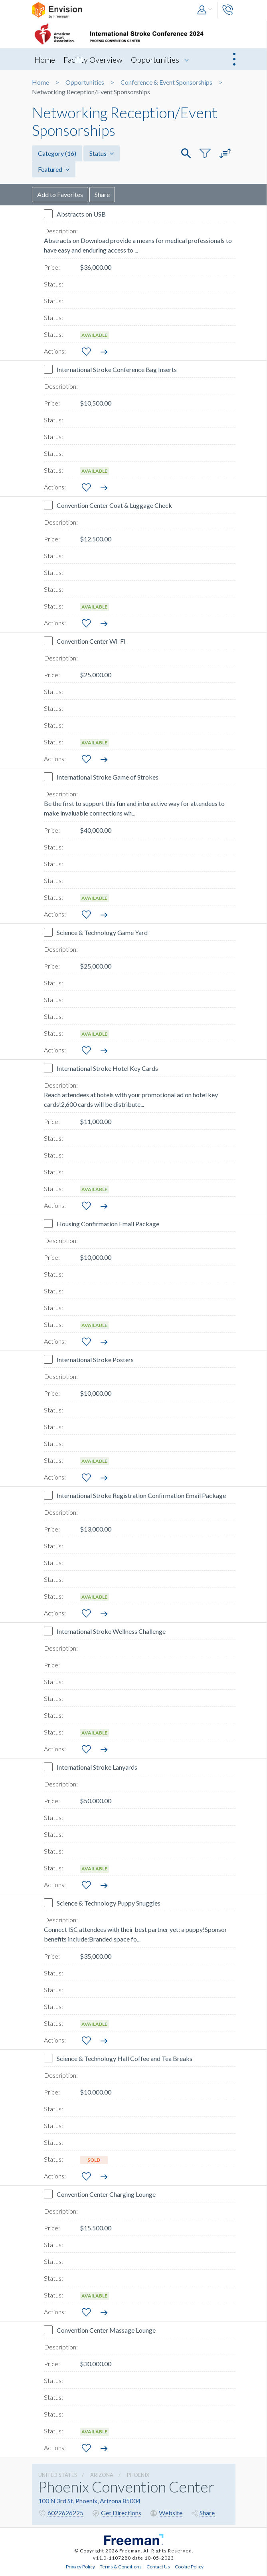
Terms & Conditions (121, 2566)
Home (44, 59)
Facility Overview (93, 59)
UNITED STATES (57, 2475)
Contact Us (158, 2566)
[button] (205, 10)
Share (102, 194)
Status (101, 153)
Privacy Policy (80, 2566)
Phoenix (138, 2475)
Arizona (101, 2475)
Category (57, 153)
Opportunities (155, 59)
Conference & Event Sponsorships (166, 82)
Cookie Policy (189, 2566)
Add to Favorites (60, 194)
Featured (53, 169)
